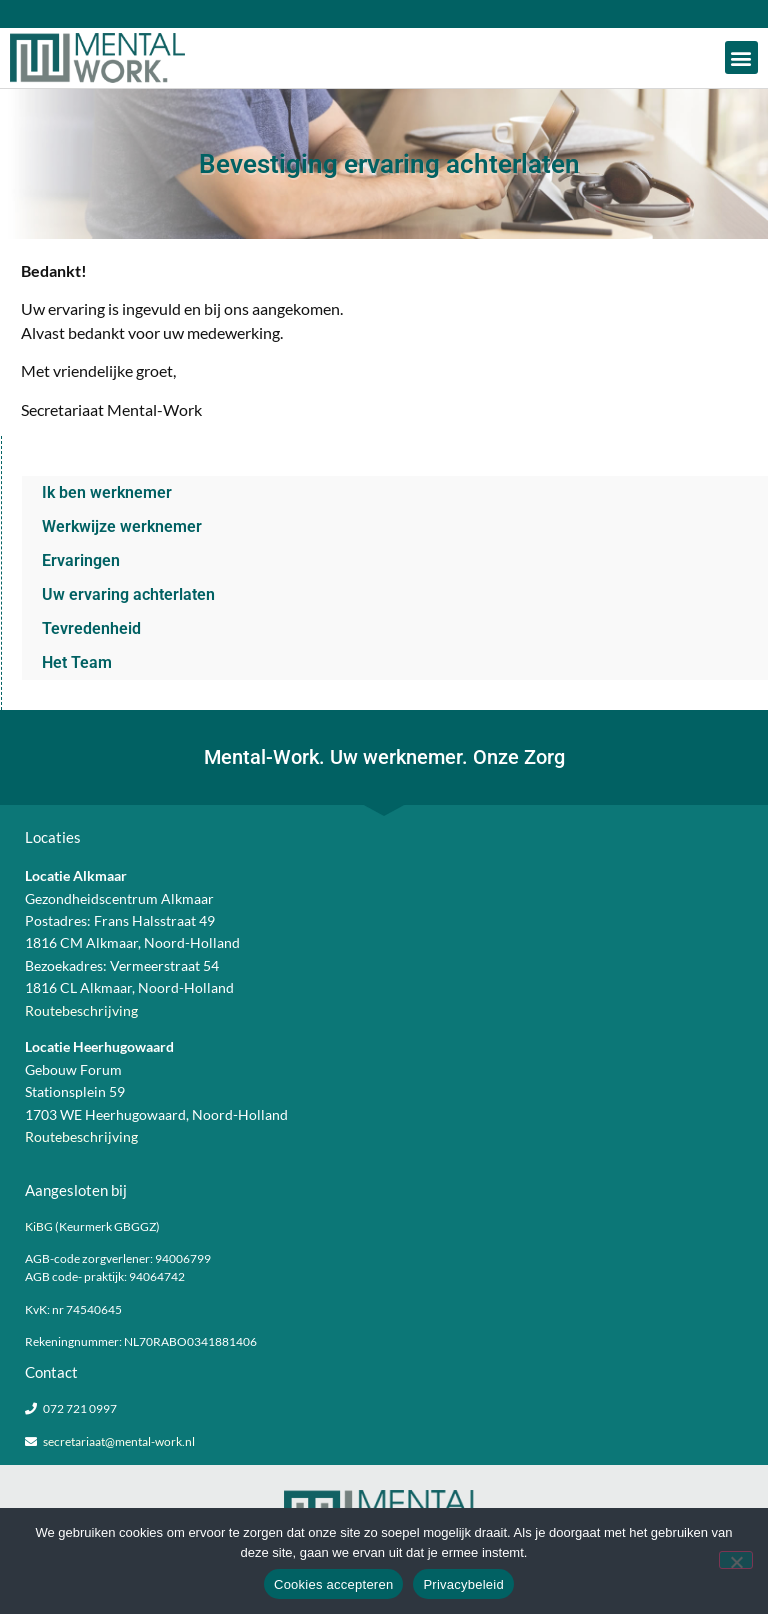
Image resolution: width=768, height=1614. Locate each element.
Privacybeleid (463, 1584)
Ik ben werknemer (107, 492)
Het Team (77, 662)
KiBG (39, 1226)
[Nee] (736, 1560)
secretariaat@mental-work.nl (119, 1441)
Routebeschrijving (81, 1010)
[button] (741, 57)
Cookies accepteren (333, 1584)
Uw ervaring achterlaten (128, 594)
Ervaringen (81, 560)
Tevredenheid (91, 628)
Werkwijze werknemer (122, 526)
